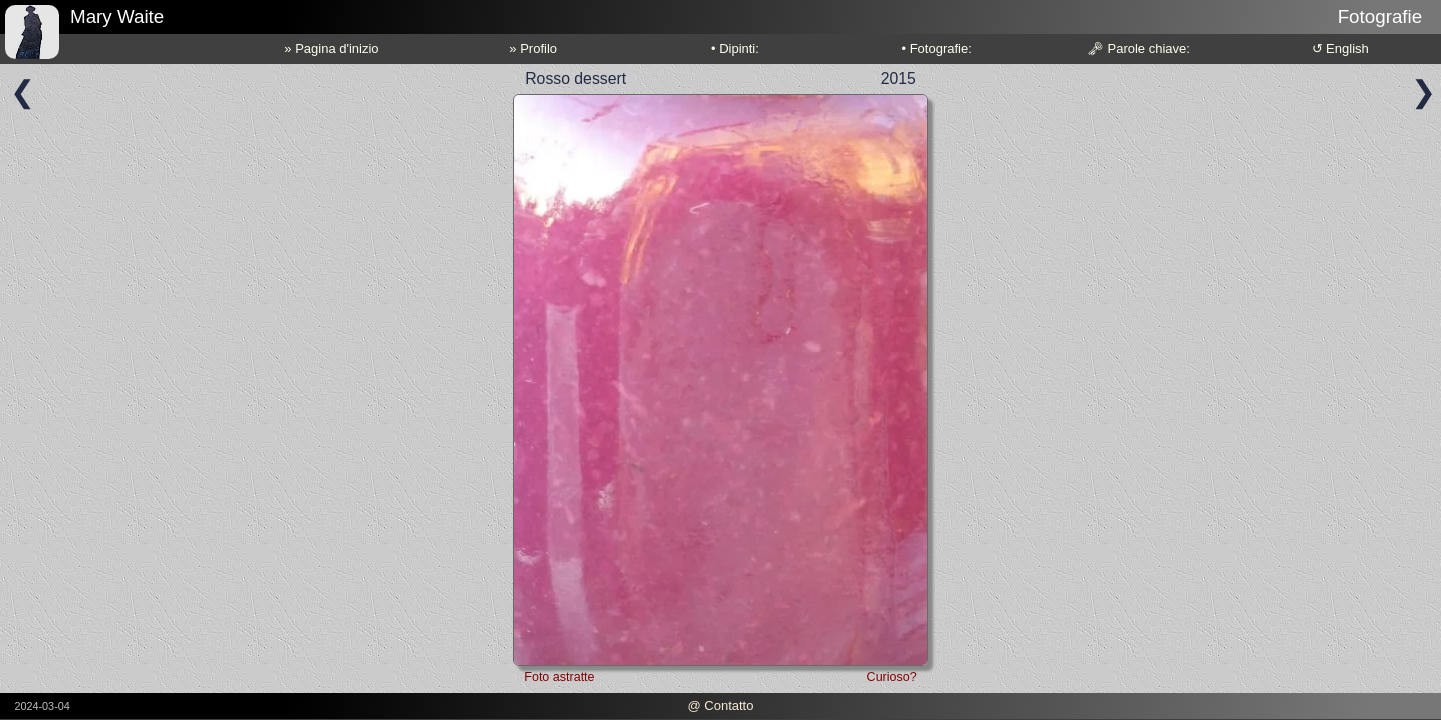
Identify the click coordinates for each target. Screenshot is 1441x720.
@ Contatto (720, 705)
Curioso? (892, 677)
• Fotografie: (937, 48)
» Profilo (533, 48)
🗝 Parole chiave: (1138, 48)
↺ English (1340, 48)
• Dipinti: (735, 48)
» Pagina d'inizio (331, 48)
